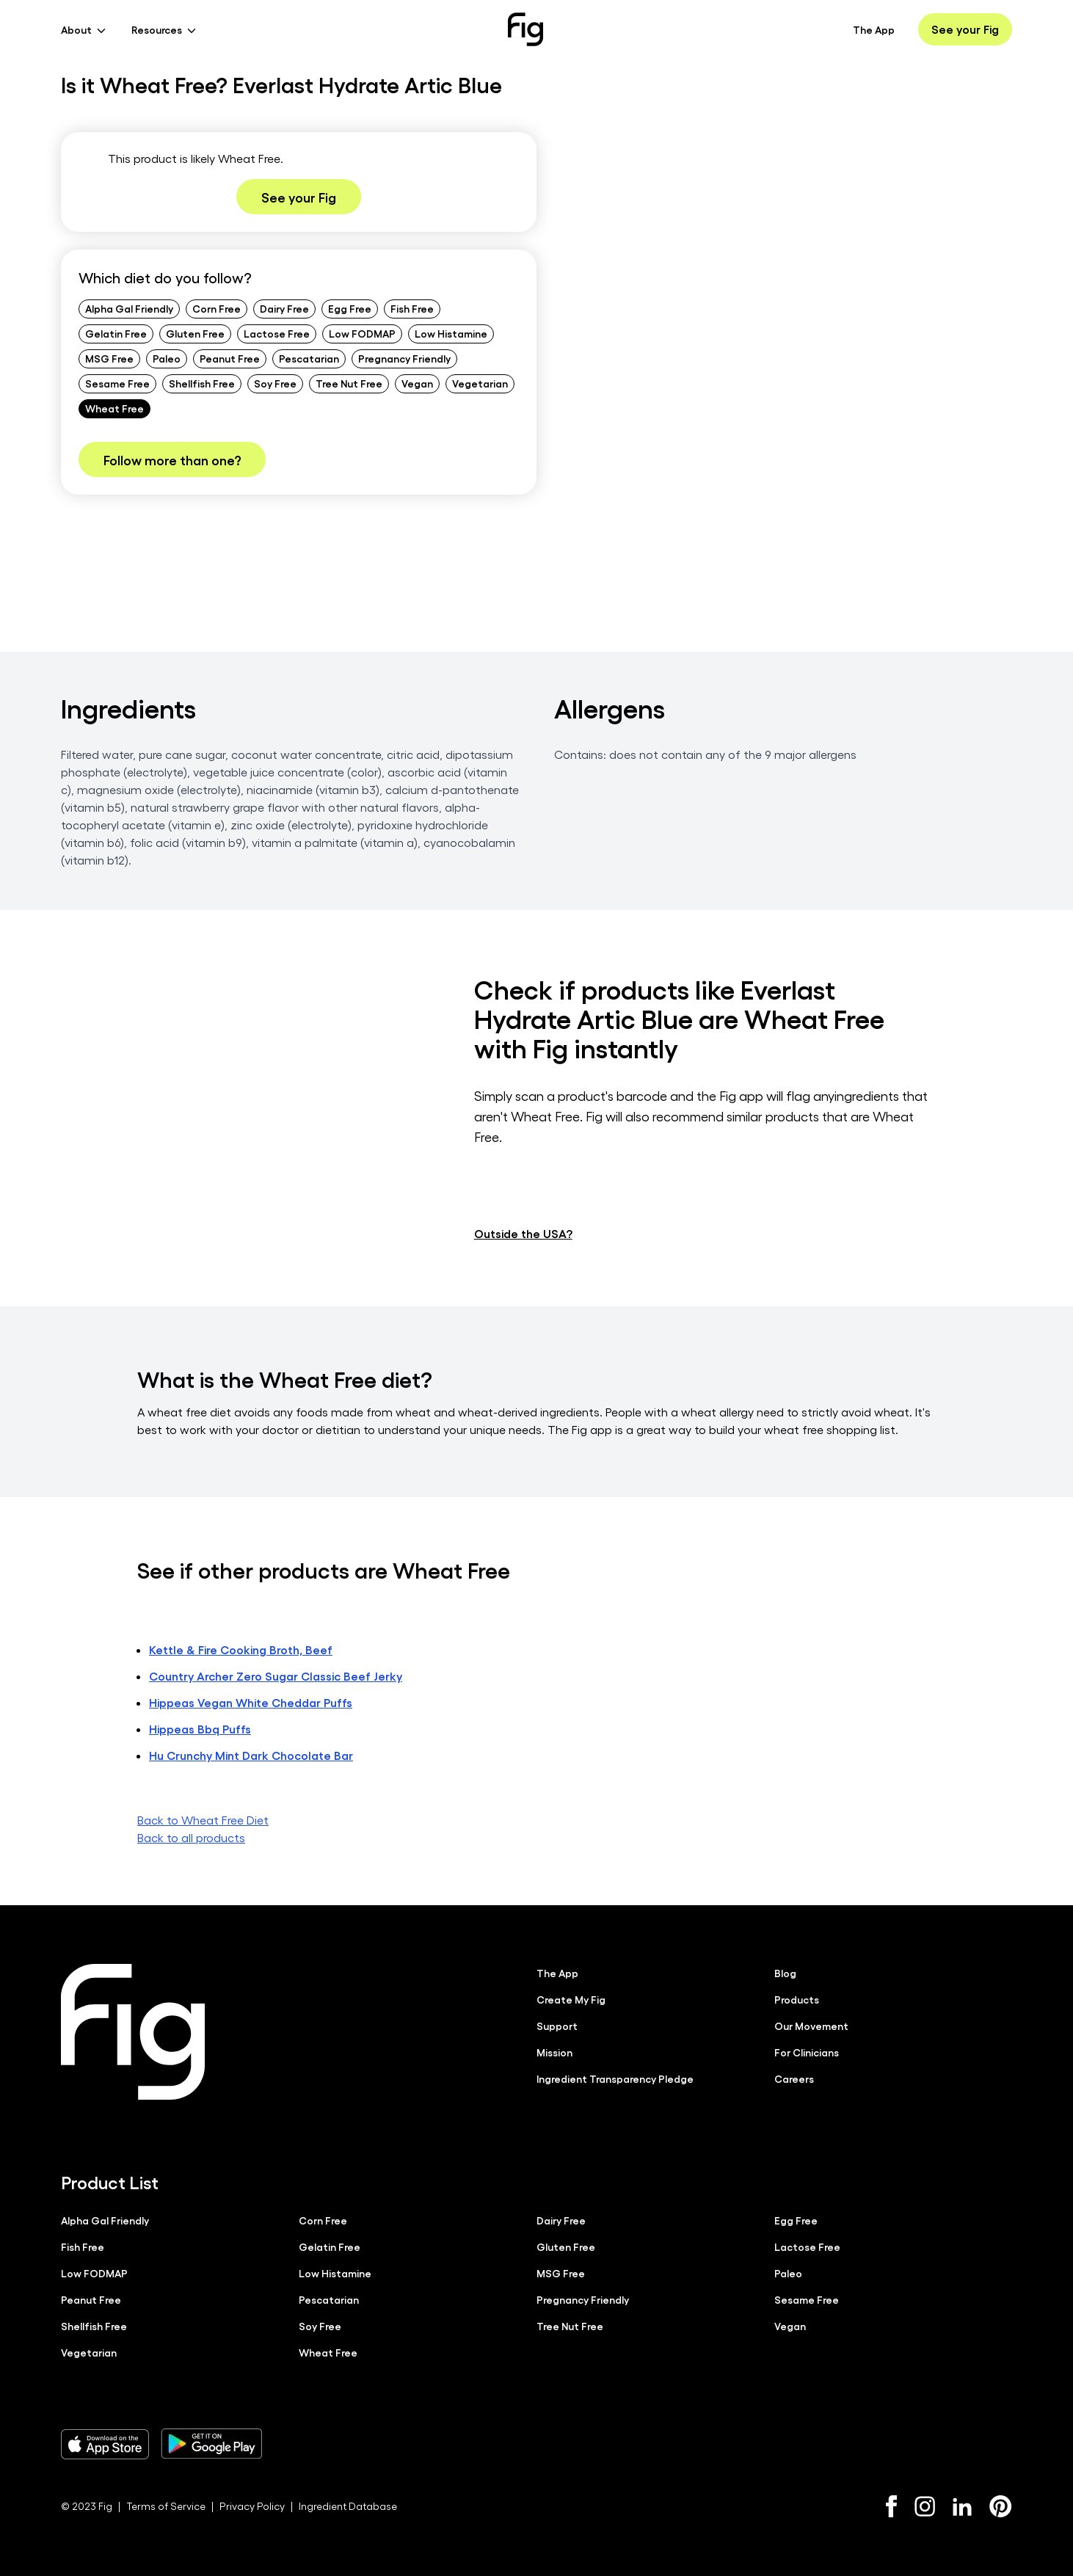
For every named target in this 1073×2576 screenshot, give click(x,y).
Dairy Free (284, 308)
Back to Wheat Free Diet (203, 1819)
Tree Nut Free (349, 383)
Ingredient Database (348, 2505)
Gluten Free (195, 333)
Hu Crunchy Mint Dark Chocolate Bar (251, 1754)
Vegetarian (480, 383)
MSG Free (109, 358)
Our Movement (811, 2025)
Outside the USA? (523, 1233)
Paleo (167, 358)
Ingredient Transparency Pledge (615, 2078)
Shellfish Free (202, 383)
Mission (554, 2051)
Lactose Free (277, 333)
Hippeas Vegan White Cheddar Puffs (250, 1702)
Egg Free (349, 308)
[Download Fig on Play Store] (211, 2443)
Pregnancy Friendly (404, 358)
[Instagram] (924, 2505)
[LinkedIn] (962, 2506)
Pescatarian (309, 358)
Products (796, 1998)
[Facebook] (891, 2506)
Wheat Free (114, 408)
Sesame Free (117, 383)
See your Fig (965, 29)
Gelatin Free (116, 333)
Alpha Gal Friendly (129, 308)
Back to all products (191, 1837)
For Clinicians (806, 2051)
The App (874, 29)
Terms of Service (165, 2505)
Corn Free (216, 308)
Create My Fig (570, 1998)
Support (557, 2025)
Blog (785, 1972)
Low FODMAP (362, 333)
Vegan (417, 383)
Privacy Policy (252, 2505)
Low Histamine (451, 333)
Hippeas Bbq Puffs (200, 1728)
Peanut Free (230, 358)
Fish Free (412, 308)
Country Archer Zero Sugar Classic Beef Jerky (275, 1675)
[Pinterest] (1000, 2506)
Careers (794, 2078)
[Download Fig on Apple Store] (105, 2443)
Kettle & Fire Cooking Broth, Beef (240, 1649)
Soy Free (275, 383)
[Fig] (525, 29)
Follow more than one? (172, 459)
